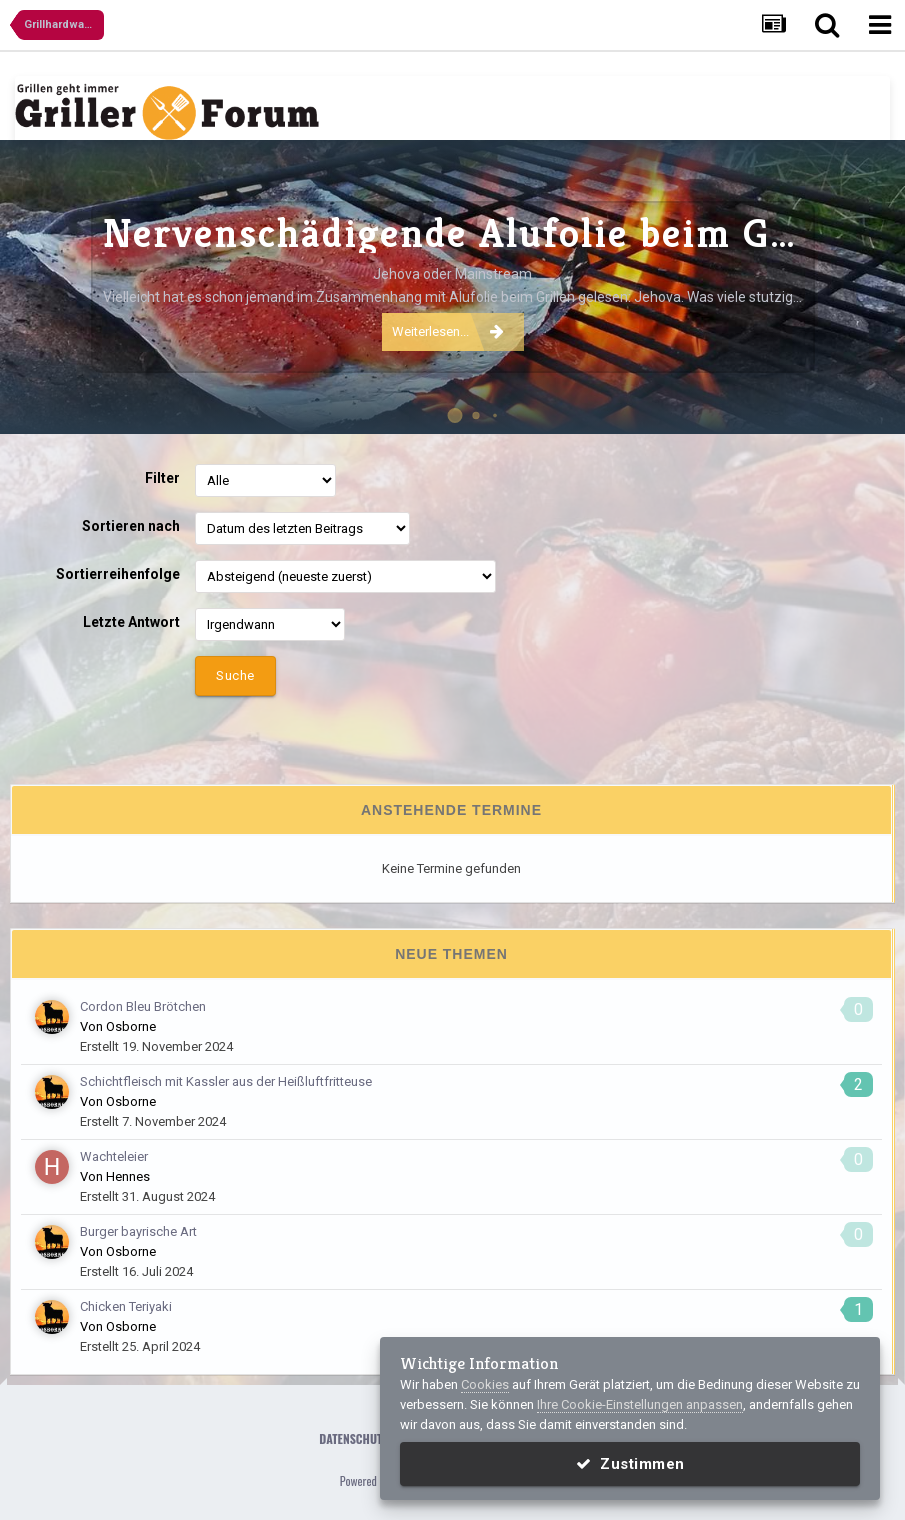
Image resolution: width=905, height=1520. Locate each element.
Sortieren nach (131, 526)
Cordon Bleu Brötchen (143, 1006)
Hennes (128, 1176)
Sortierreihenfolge (118, 574)
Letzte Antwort (131, 622)
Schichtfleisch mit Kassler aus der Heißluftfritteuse (226, 1081)
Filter (162, 478)
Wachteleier (114, 1156)
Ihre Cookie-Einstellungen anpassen (640, 1404)
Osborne (131, 1026)
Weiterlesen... (448, 331)
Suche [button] (235, 675)
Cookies (485, 1384)
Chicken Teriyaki (126, 1306)
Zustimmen (630, 1464)
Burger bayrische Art (138, 1231)
